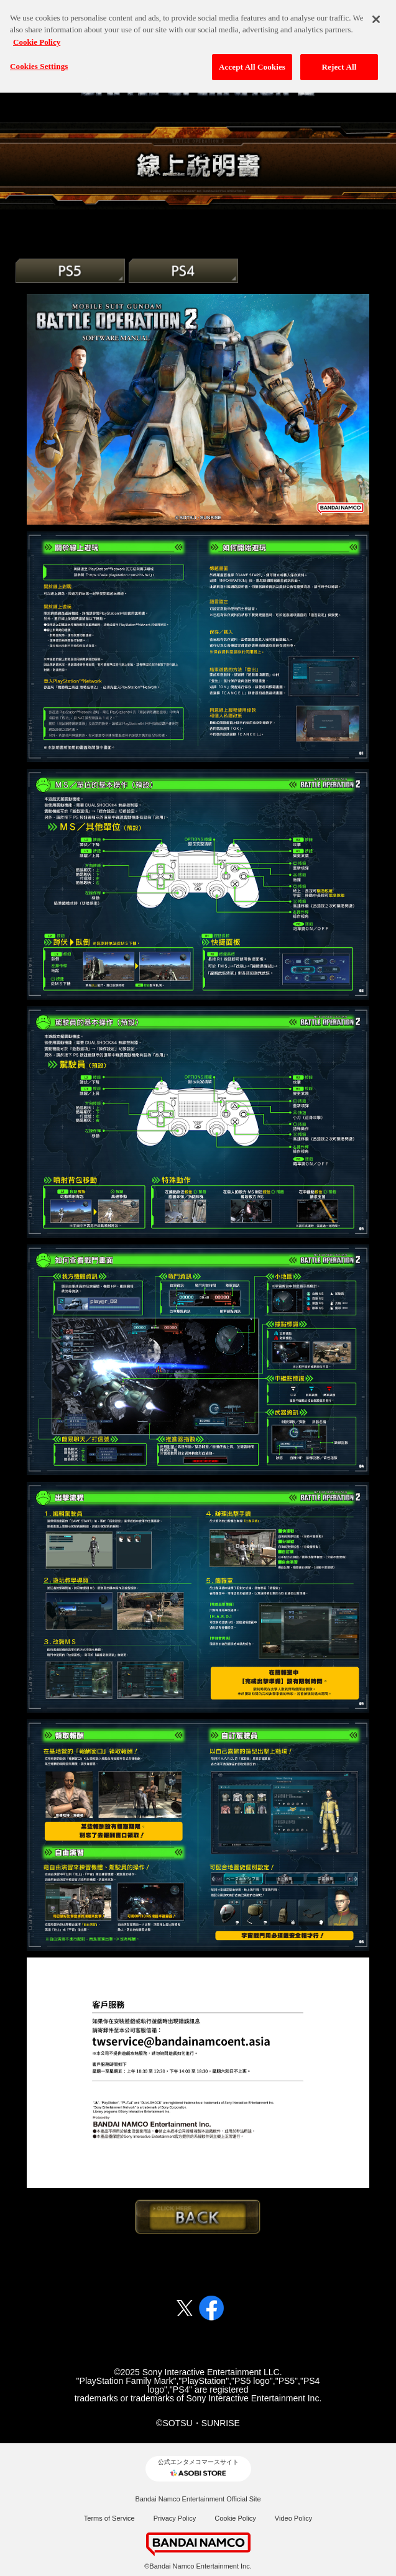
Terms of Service (109, 2518)
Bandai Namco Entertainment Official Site (197, 2499)
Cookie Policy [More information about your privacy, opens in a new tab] (36, 35)
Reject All (339, 60)
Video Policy (293, 2518)
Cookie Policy (235, 2518)
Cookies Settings (39, 60)
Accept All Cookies (252, 60)
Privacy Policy (175, 2518)
